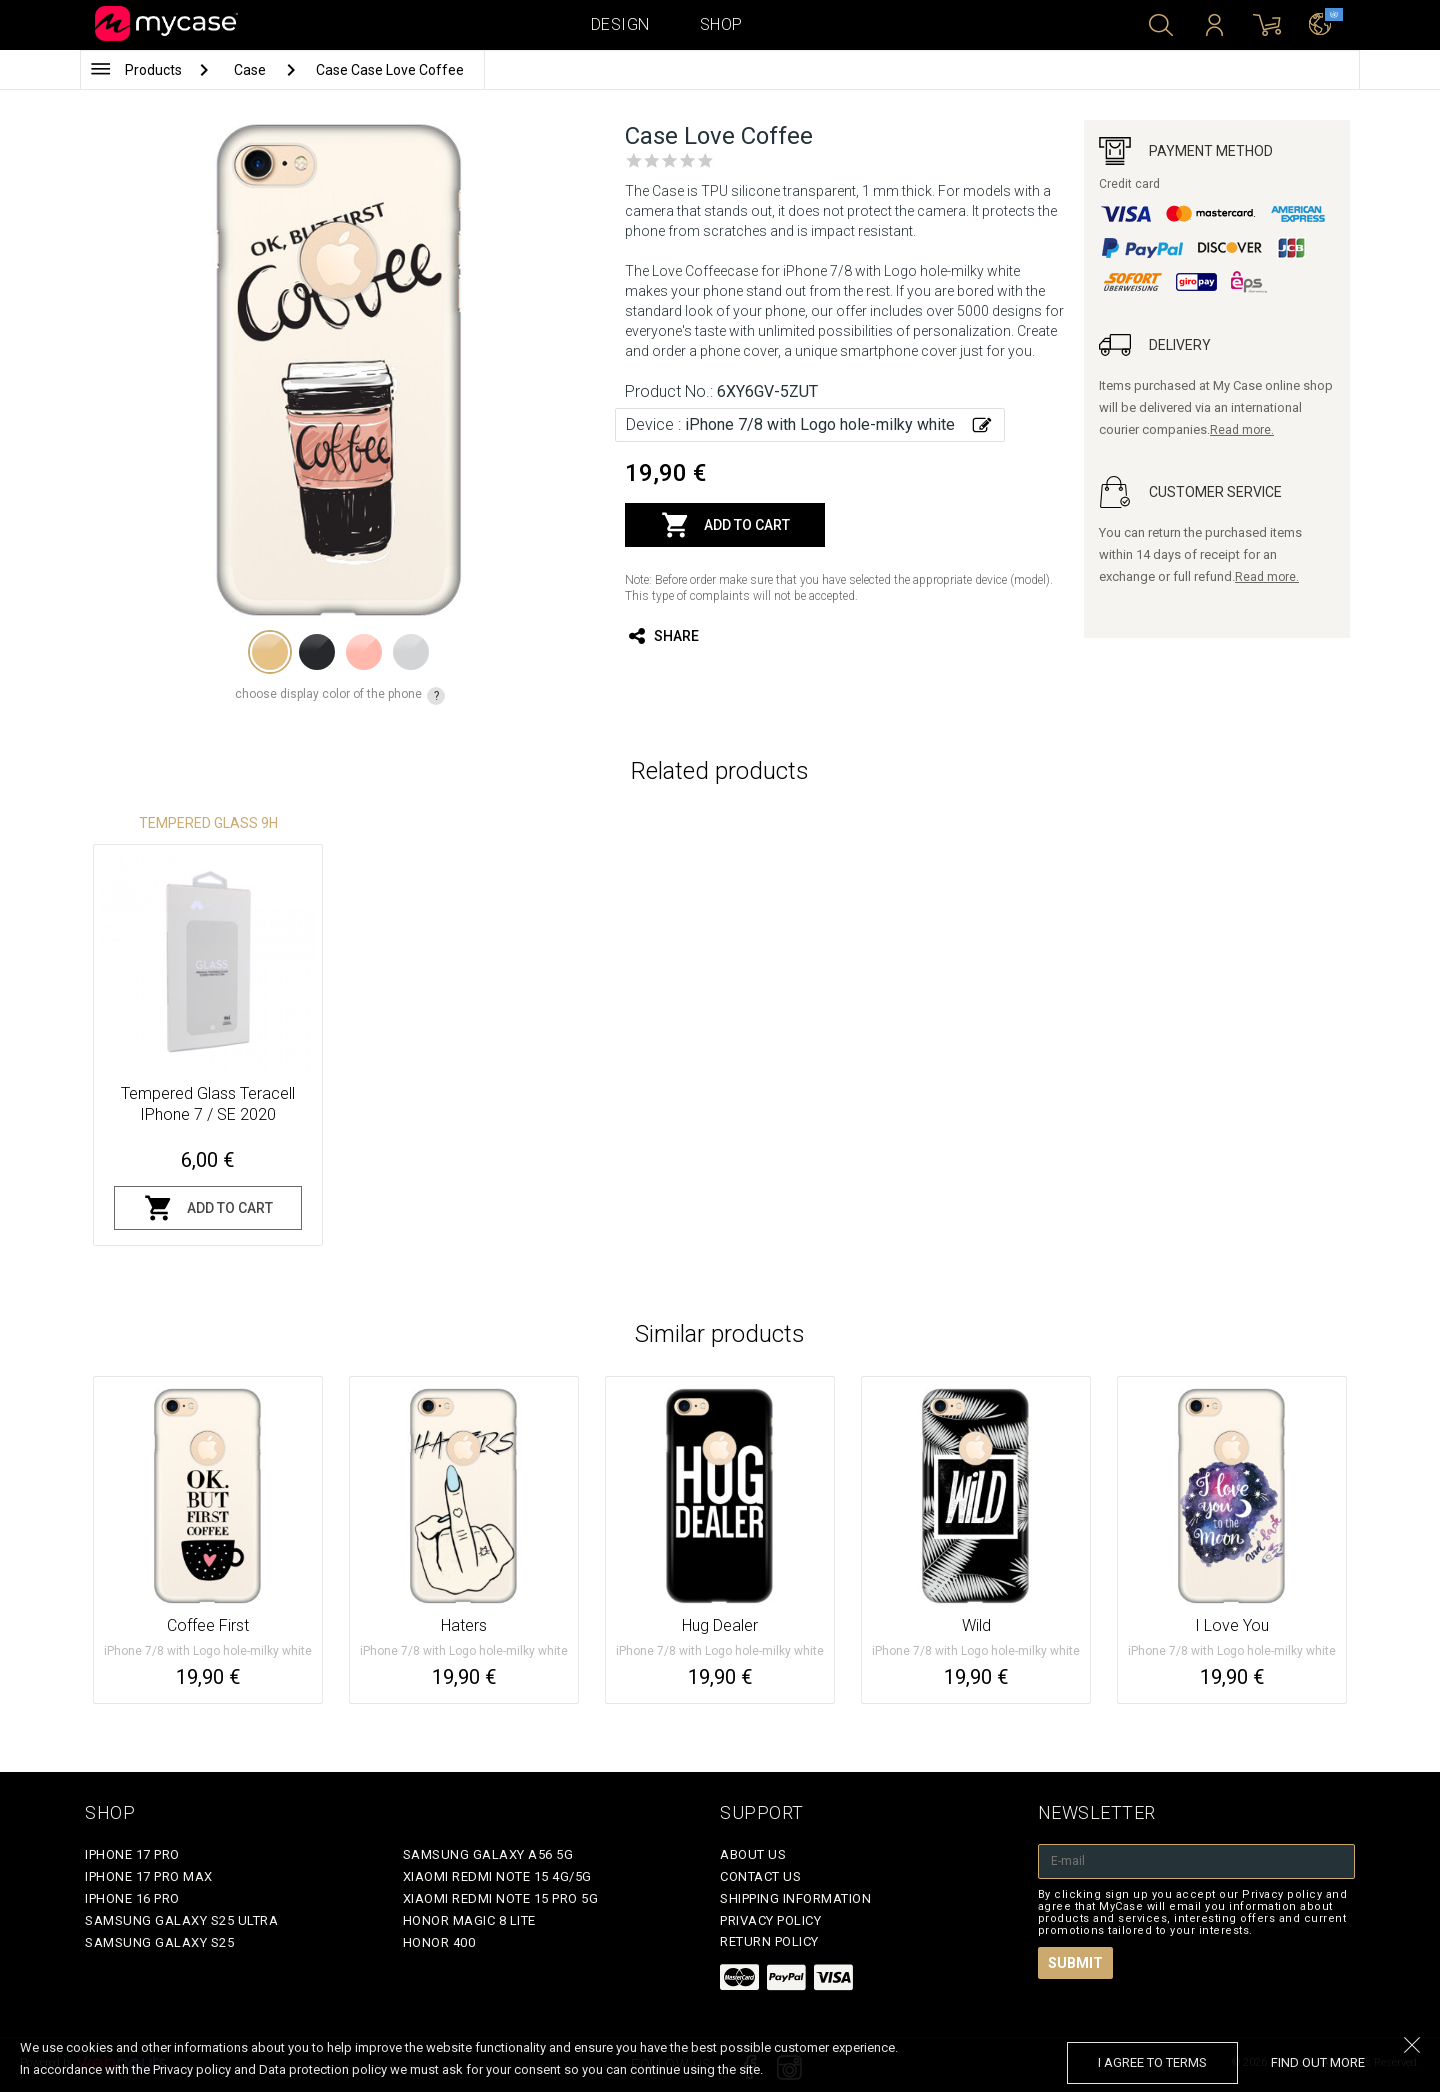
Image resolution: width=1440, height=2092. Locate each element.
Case (251, 70)
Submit (1075, 1963)
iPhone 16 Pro (132, 1898)
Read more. (1242, 430)
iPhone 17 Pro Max (149, 1876)
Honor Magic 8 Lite (469, 1920)
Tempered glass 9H (208, 823)
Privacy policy (770, 1920)
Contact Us (760, 1876)
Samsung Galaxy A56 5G (488, 1854)
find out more (1318, 2062)
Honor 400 (439, 1942)
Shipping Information (795, 1898)
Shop (721, 24)
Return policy (769, 1941)
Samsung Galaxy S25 (159, 1942)
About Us (753, 1854)
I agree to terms (1152, 2062)
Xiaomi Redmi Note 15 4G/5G (497, 1876)
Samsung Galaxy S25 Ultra (181, 1920)
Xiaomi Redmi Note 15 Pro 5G (501, 1898)
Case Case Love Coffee (390, 70)
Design (620, 24)
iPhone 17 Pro (132, 1854)
